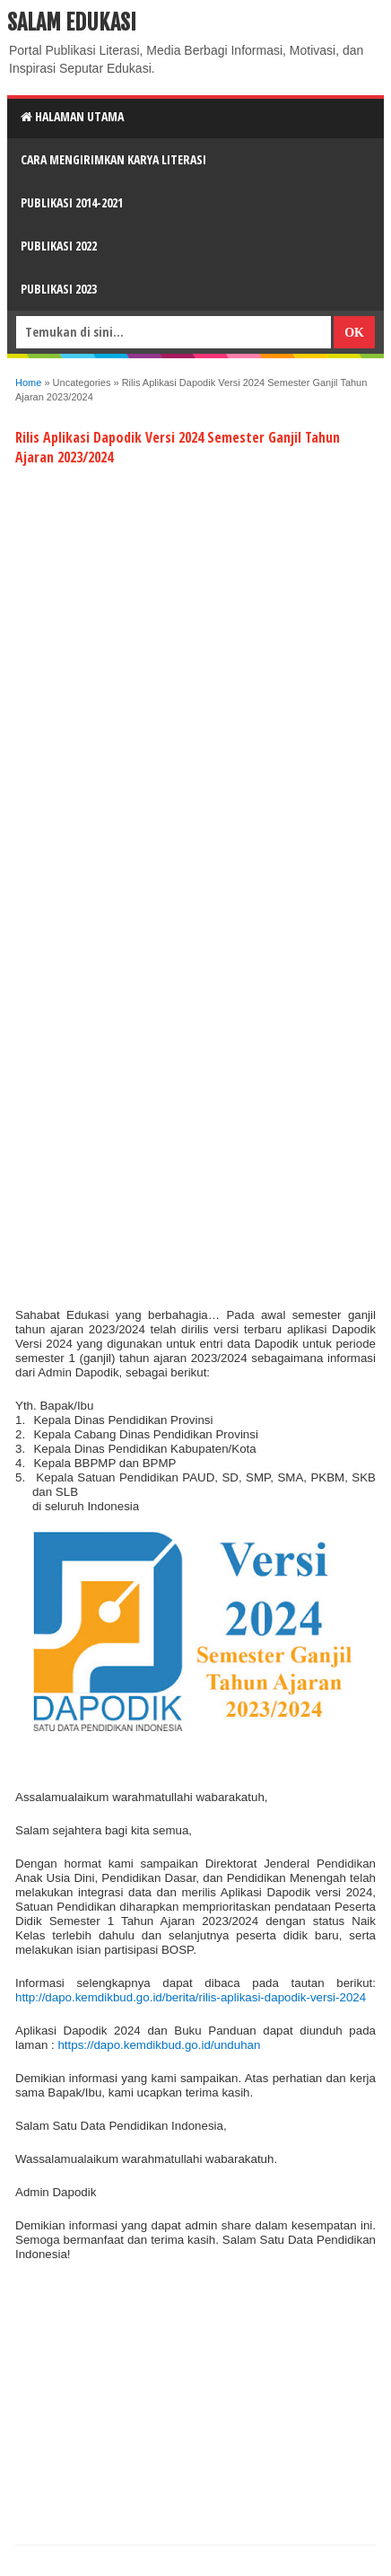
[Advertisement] (195, 601)
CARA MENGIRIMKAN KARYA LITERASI (113, 159)
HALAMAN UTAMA (72, 116)
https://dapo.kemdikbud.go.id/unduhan (158, 2045)
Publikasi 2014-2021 (72, 202)
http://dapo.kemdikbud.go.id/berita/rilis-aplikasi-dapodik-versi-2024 (190, 1997)
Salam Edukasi (71, 22)
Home (28, 382)
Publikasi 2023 (59, 288)
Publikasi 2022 (59, 245)
